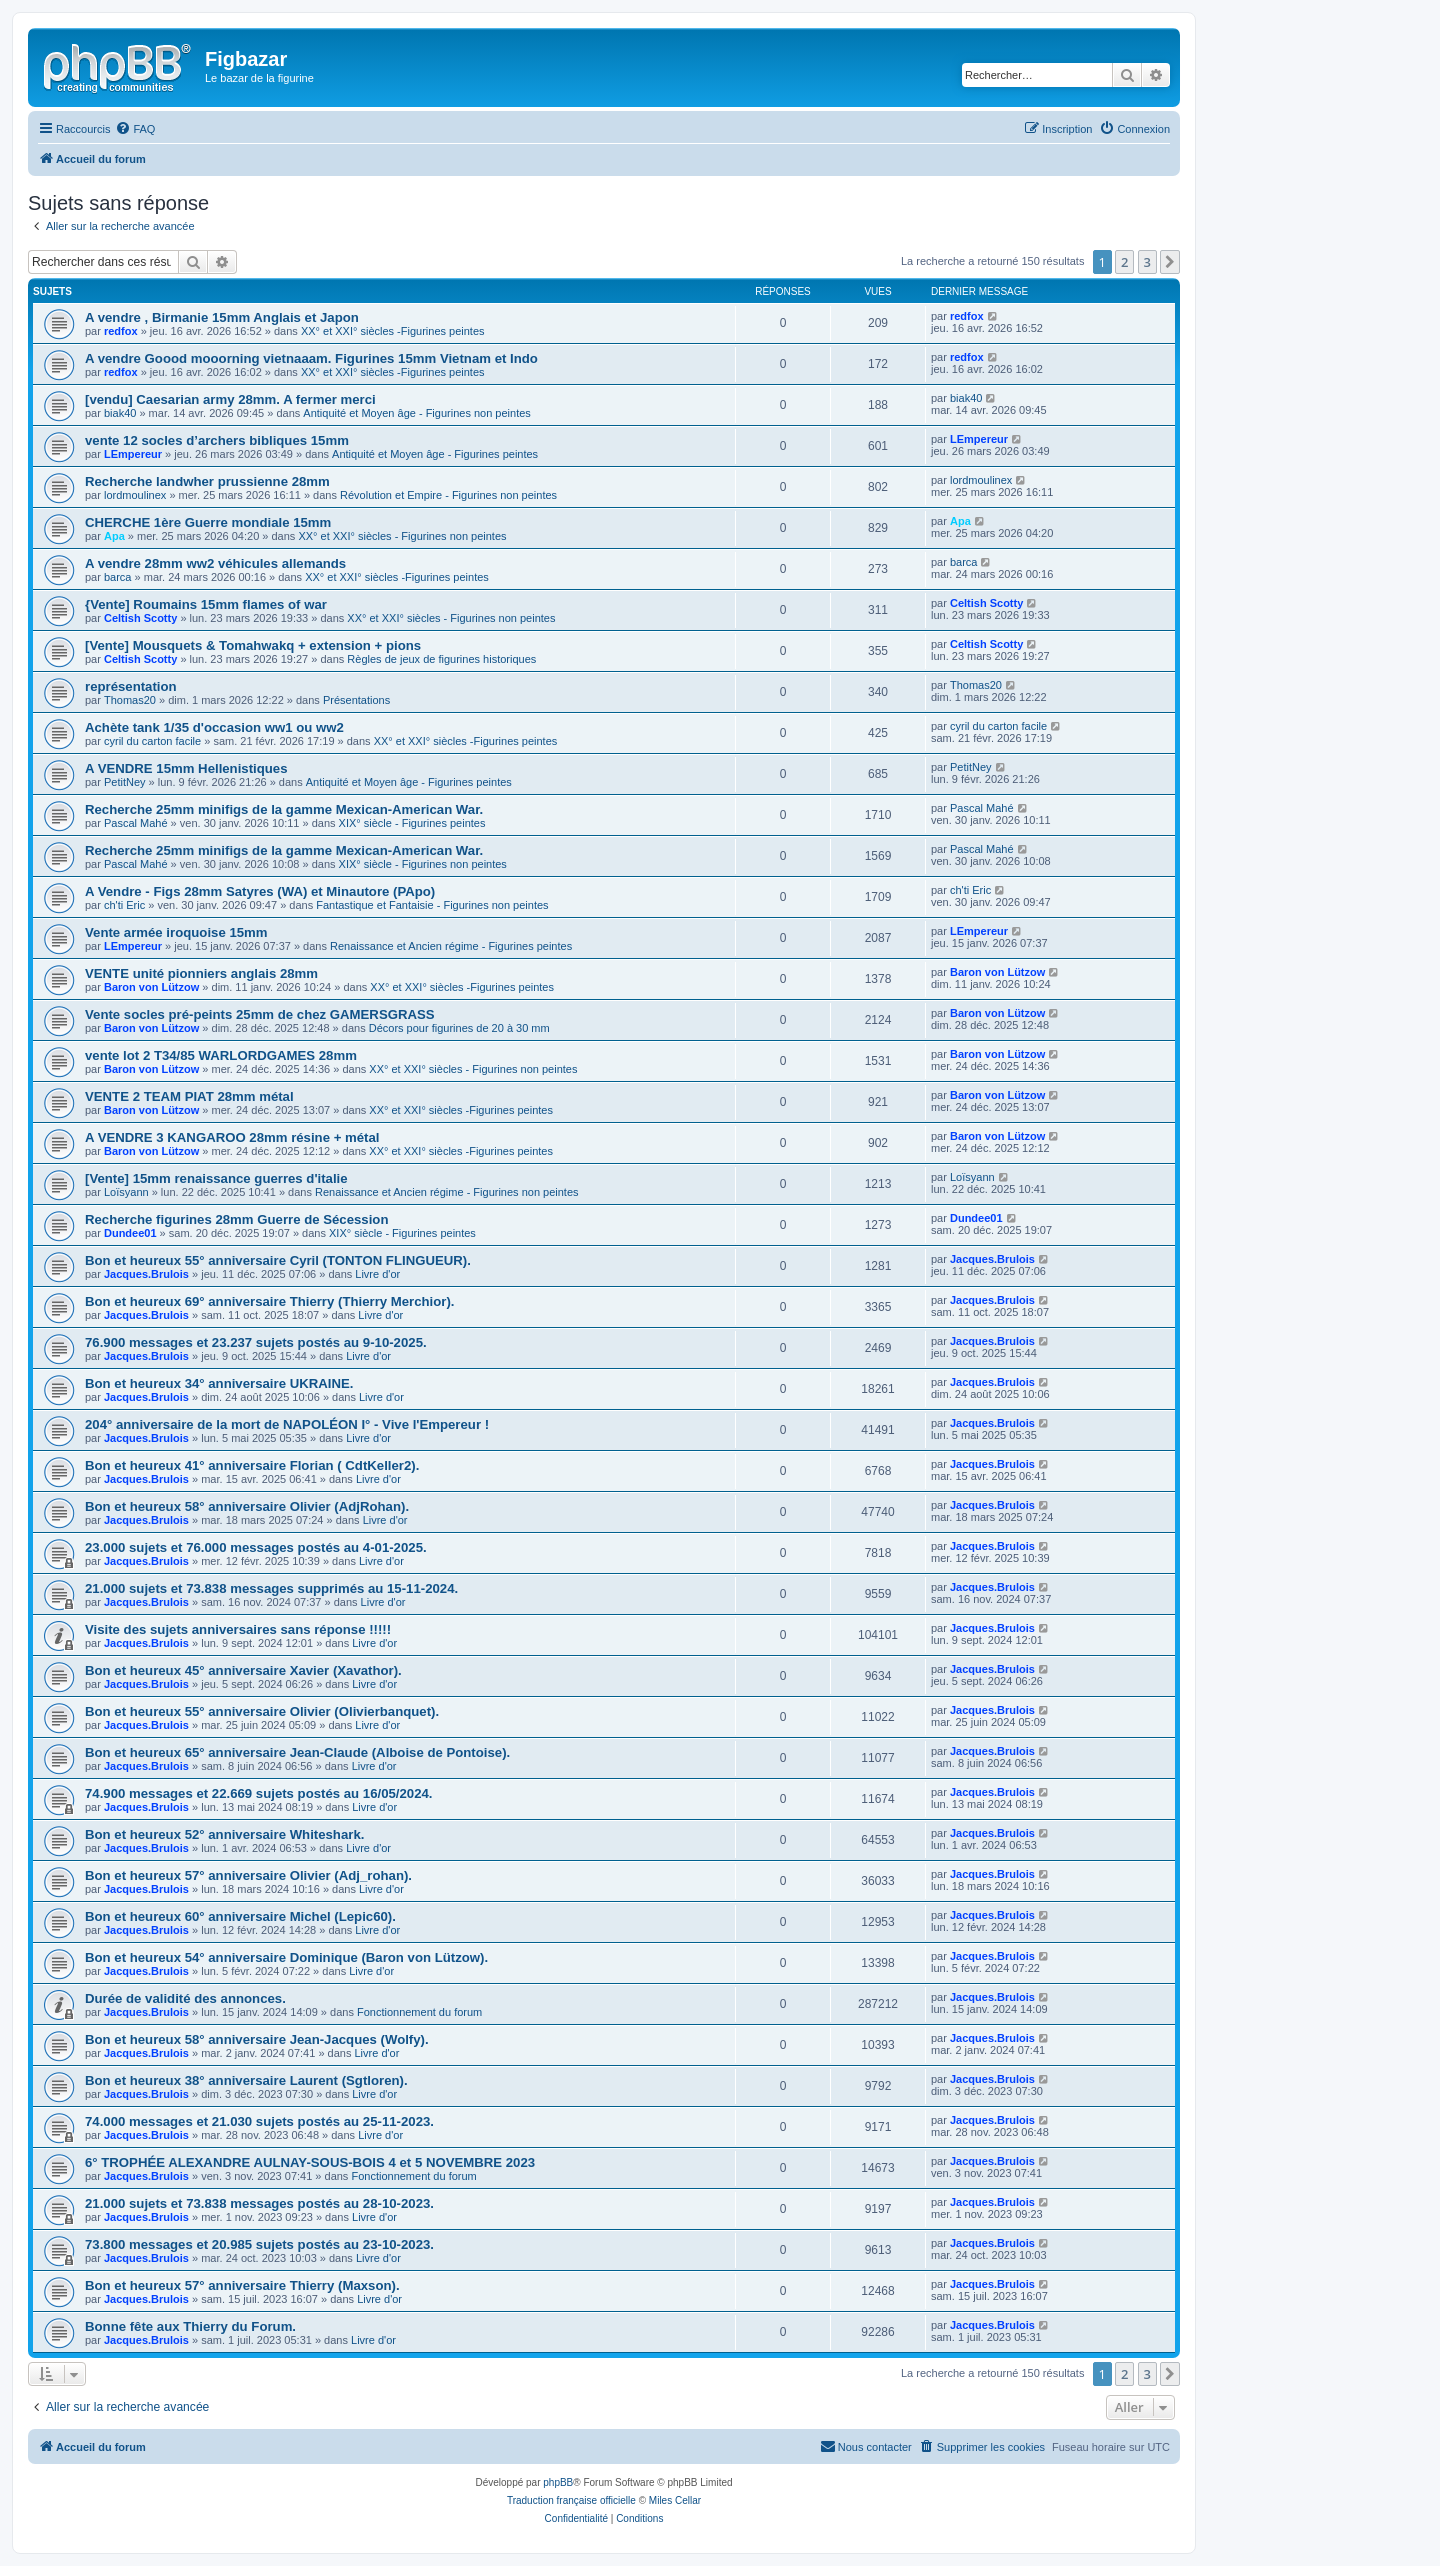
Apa (114, 536)
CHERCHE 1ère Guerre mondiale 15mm (208, 522)
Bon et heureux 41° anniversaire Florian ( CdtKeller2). (252, 1465)
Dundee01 (130, 1233)
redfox (121, 331)
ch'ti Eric (124, 905)
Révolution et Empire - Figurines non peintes (448, 495)
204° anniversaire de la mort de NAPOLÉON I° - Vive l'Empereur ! (287, 1424)
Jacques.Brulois (146, 1274)
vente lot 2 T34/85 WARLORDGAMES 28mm (221, 1055)
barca (118, 577)
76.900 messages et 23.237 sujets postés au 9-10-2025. (256, 1342)
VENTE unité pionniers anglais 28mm (201, 973)
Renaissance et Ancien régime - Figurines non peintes (447, 1192)
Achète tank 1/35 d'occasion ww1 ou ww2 (214, 727)
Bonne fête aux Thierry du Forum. (190, 2326)
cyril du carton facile (152, 741)
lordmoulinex (135, 495)
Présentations (356, 700)
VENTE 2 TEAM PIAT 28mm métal (189, 1096)
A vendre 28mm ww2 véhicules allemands (215, 563)
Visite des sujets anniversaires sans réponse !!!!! (238, 1629)
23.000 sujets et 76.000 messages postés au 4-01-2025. (256, 1547)
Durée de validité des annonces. (185, 1998)
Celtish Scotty (140, 618)
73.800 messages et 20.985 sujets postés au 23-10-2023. (259, 2244)
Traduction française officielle (571, 2500)
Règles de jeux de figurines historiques (441, 659)
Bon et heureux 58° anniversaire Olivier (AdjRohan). (247, 1506)
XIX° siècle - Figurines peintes (412, 823)
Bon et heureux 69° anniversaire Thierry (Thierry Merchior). (270, 1301)
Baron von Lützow (151, 987)
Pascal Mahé (136, 823)
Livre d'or (377, 1274)
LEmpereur (133, 454)
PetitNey (125, 782)
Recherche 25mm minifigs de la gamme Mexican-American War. (284, 809)
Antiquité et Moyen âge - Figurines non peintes (416, 413)
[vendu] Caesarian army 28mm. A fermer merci (230, 399)
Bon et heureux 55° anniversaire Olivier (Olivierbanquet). (262, 1711)
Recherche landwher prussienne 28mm (207, 481)
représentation (131, 686)
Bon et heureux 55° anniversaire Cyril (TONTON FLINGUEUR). (278, 1260)
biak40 (120, 413)
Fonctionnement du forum (419, 2012)
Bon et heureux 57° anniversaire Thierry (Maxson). (242, 2285)
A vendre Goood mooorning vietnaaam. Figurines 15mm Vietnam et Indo (311, 358)
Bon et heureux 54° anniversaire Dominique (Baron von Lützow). (286, 1957)
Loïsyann (126, 1192)
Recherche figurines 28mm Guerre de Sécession (236, 1219)
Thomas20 (130, 700)
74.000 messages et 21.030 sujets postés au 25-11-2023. (259, 2121)
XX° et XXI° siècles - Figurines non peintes (402, 536)
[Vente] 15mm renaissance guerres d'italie (216, 1178)
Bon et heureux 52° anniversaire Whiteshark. (224, 1834)
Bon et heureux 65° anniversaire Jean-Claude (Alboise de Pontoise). (297, 1752)
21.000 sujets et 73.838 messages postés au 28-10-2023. (259, 2203)
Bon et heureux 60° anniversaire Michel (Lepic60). (240, 1916)
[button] (1170, 262)
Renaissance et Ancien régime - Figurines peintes (451, 946)
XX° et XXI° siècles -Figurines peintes (393, 331)
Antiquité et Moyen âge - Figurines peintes (435, 454)
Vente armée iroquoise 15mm (176, 932)
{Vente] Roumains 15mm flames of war (206, 604)
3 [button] (1147, 262)
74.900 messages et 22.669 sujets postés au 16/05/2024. (259, 1793)
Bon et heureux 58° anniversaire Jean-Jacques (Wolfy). (257, 2039)
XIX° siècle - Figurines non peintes (423, 864)
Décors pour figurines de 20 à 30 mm (459, 1028)
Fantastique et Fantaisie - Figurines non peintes (432, 905)
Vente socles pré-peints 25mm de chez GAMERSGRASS (260, 1014)
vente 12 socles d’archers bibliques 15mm (217, 440)
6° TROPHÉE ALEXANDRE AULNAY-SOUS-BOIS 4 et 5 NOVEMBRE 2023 (310, 2162)
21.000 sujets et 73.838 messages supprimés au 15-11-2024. (271, 1588)
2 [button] (1124, 262)
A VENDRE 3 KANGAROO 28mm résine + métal (232, 1137)
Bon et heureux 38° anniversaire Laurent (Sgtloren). (246, 2080)
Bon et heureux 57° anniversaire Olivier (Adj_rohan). (248, 1875)
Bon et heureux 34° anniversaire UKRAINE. (219, 1383)
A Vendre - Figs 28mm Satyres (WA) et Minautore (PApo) (260, 891)
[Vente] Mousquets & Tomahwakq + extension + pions (253, 645)
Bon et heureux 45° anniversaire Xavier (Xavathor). (243, 1670)
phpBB (558, 2482)
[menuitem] (135, 129)
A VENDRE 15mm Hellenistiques (186, 768)
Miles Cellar (675, 2500)
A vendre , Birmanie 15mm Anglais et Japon (222, 317)
